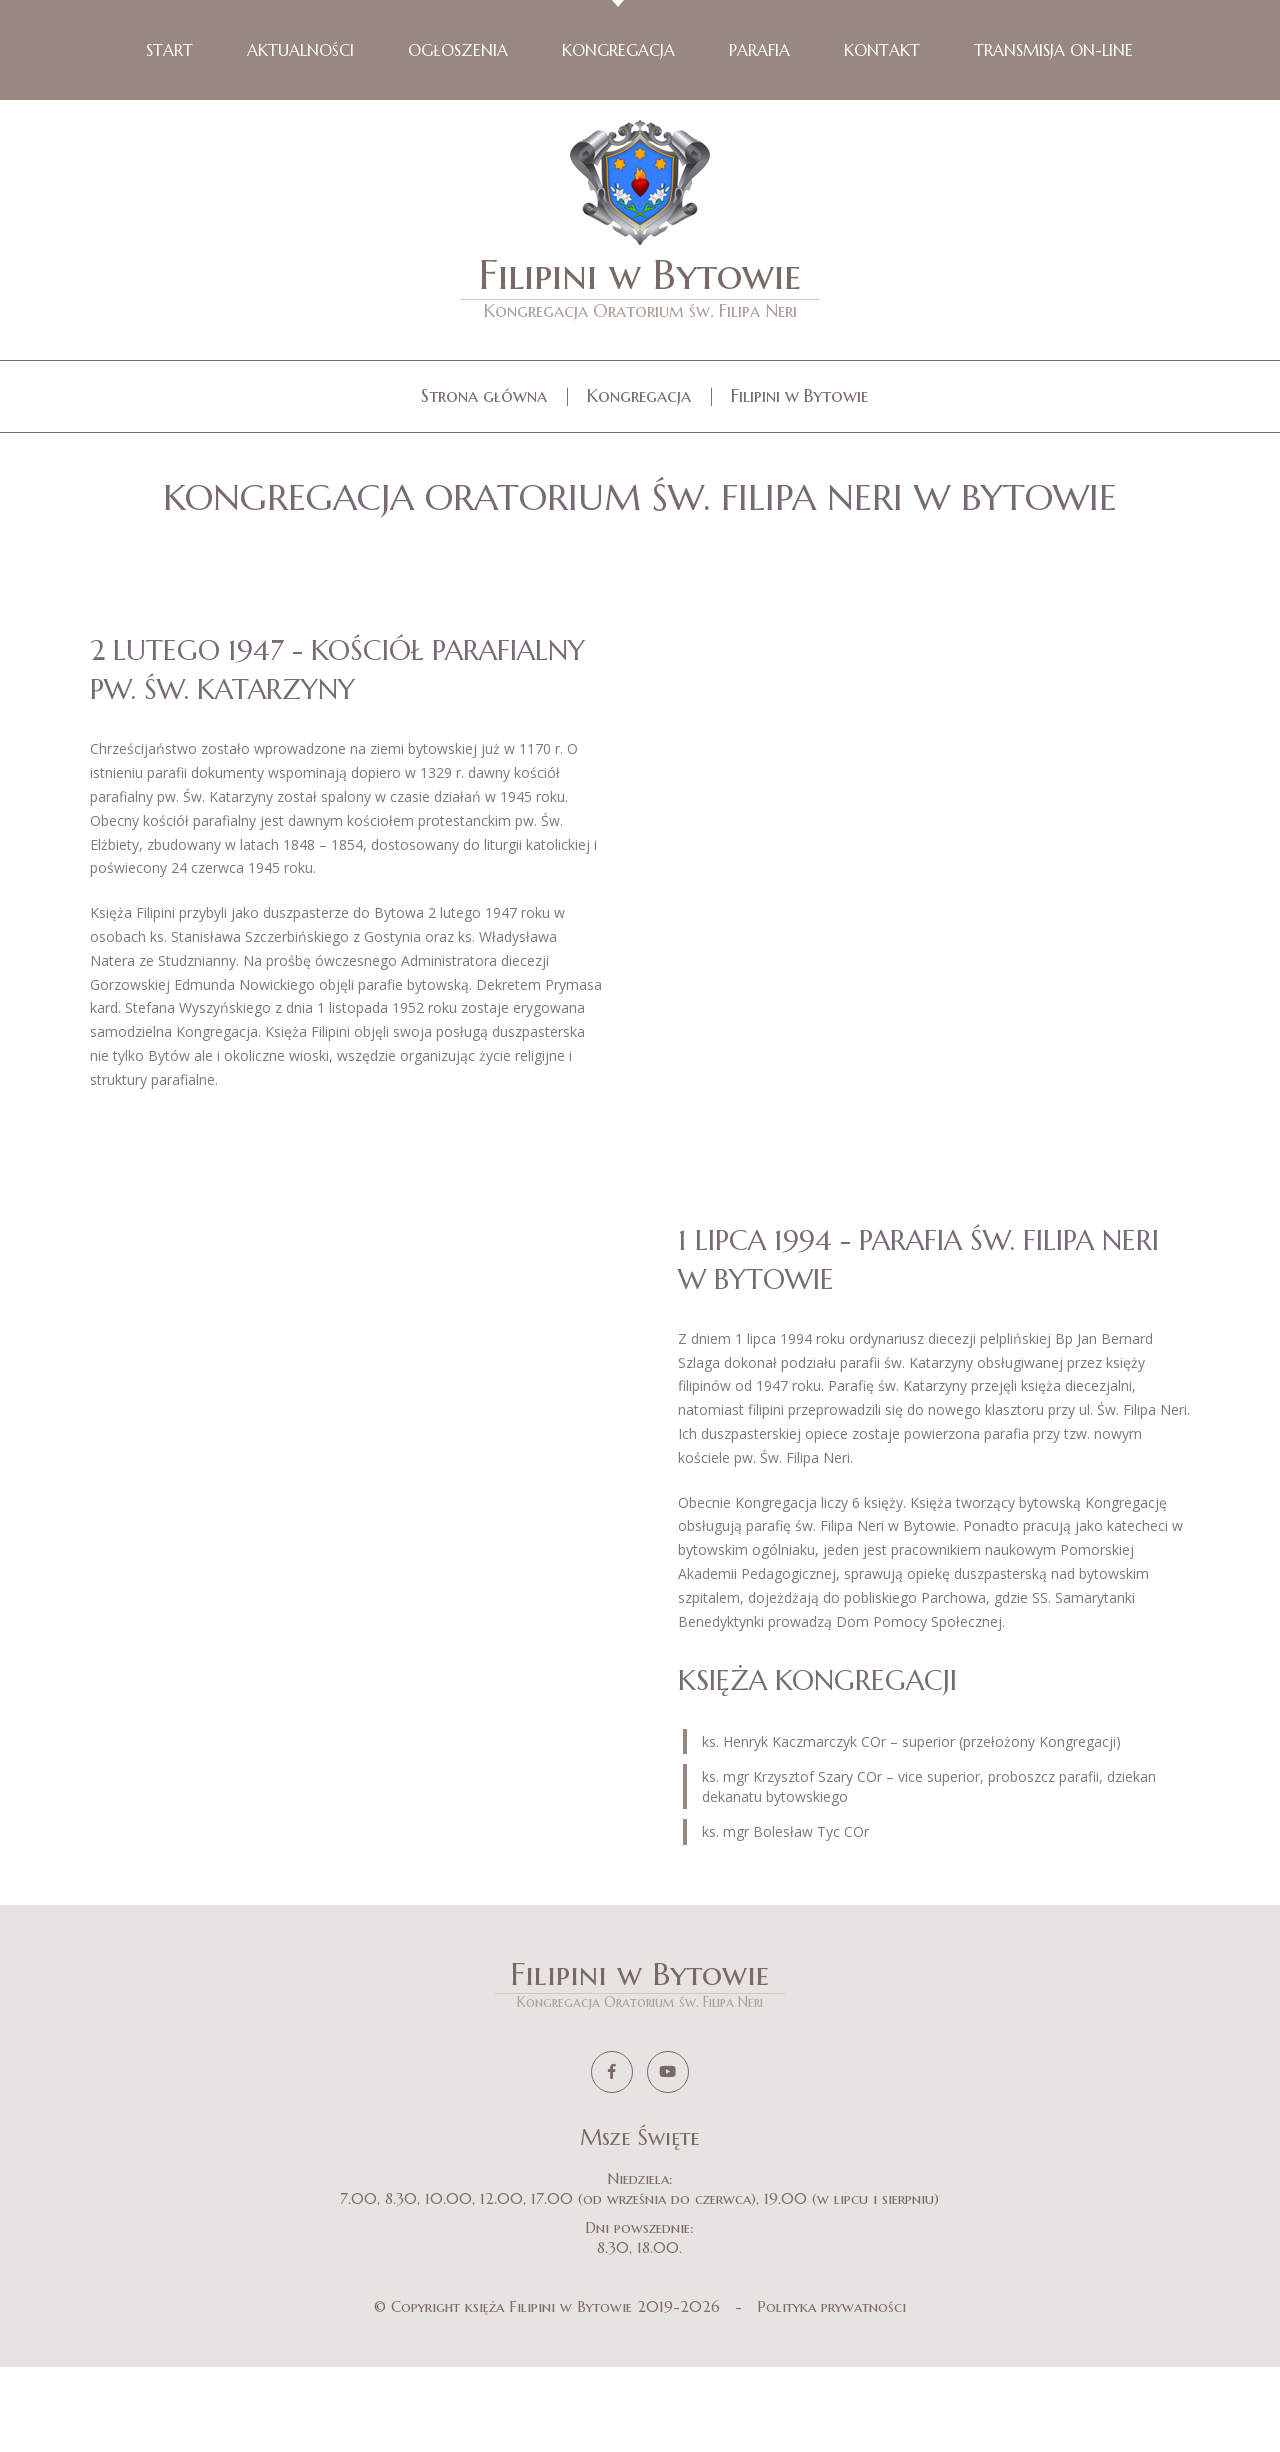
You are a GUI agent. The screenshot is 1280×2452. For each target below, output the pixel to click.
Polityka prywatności (831, 2391)
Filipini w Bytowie (640, 285)
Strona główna (484, 395)
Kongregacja (639, 395)
